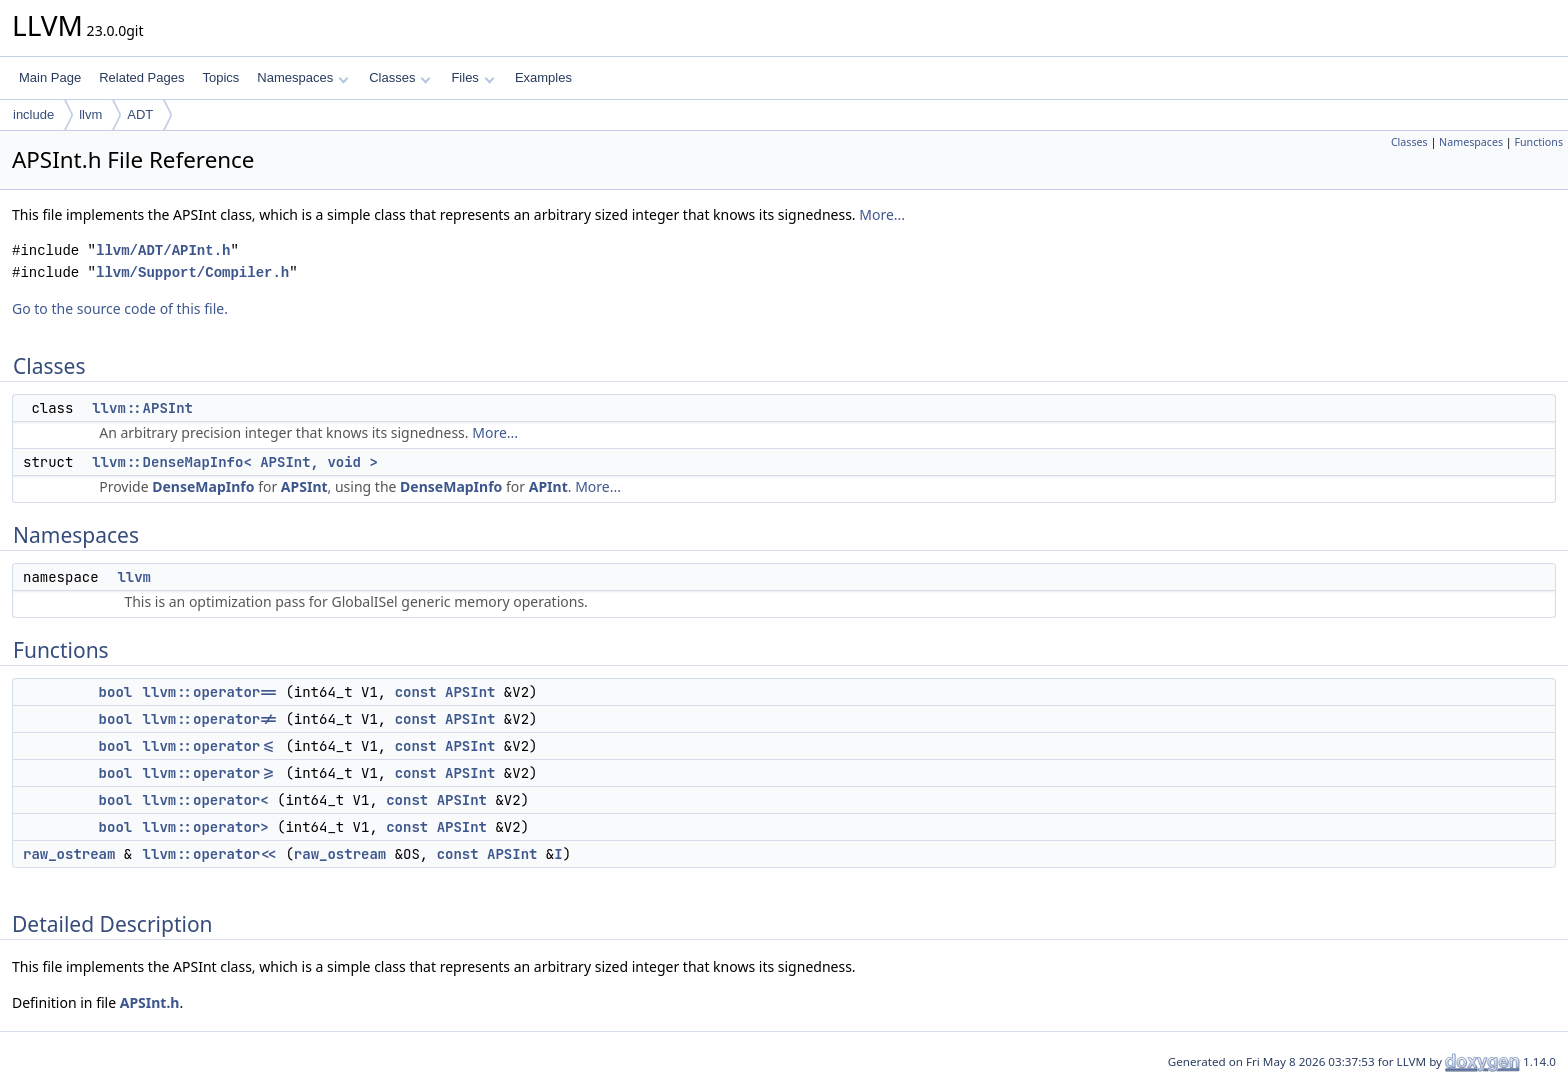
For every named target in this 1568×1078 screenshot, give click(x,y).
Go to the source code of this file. (120, 308)
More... (882, 214)
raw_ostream (69, 854)
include (33, 114)
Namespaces (302, 77)
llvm (90, 114)
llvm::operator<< (210, 854)
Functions (1538, 142)
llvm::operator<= (210, 746)
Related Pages (141, 77)
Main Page (50, 77)
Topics (220, 77)
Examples (543, 77)
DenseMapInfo (203, 486)
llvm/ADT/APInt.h (163, 250)
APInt (548, 486)
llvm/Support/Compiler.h (192, 272)
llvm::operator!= (210, 719)
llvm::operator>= (210, 773)
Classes (400, 77)
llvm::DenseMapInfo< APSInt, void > (235, 462)
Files (472, 77)
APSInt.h (150, 1002)
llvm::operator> (206, 827)
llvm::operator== (210, 692)
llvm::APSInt (142, 408)
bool (116, 692)
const (416, 692)
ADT (140, 114)
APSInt (304, 486)
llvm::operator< (206, 800)
